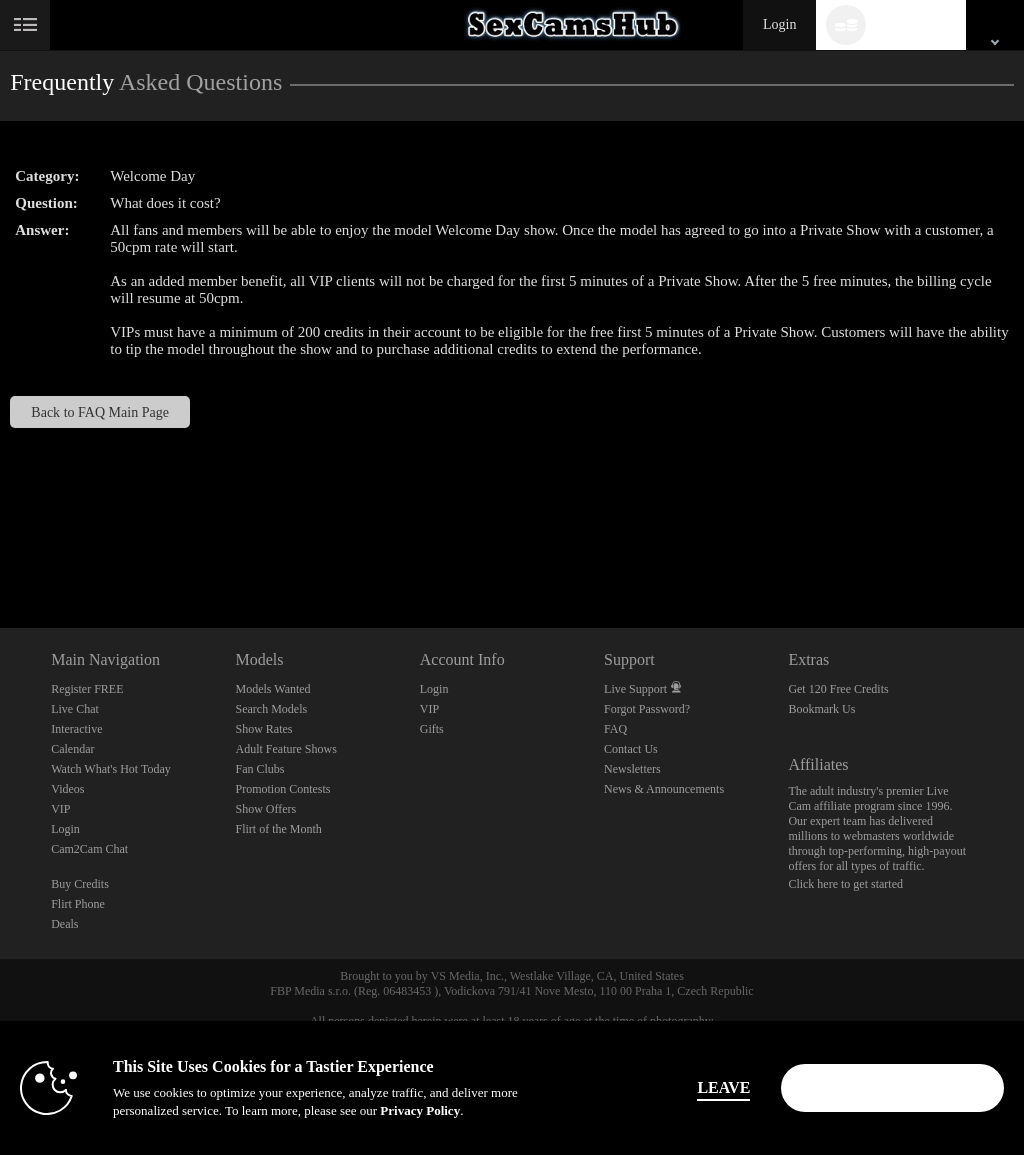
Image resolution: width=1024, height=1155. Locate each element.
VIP (60, 809)
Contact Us (631, 749)
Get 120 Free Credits (838, 689)
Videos (67, 789)
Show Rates (263, 729)
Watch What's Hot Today (111, 769)
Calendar (72, 749)
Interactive (76, 729)
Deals (64, 924)
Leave (710, 1087)
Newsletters (632, 769)
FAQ (615, 729)
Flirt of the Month (278, 829)
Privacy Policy (420, 1110)
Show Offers (265, 809)
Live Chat (75, 709)
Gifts (432, 729)
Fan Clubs (259, 769)
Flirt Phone (78, 904)
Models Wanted (272, 689)
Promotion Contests (282, 789)
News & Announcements (664, 789)
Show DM (0, 553)
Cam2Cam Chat (89, 849)
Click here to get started (845, 884)
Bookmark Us (821, 709)
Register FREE (87, 689)
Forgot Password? (647, 709)
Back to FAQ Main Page (100, 412)
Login (779, 24)
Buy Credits (80, 884)
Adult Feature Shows (285, 749)
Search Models (271, 709)
